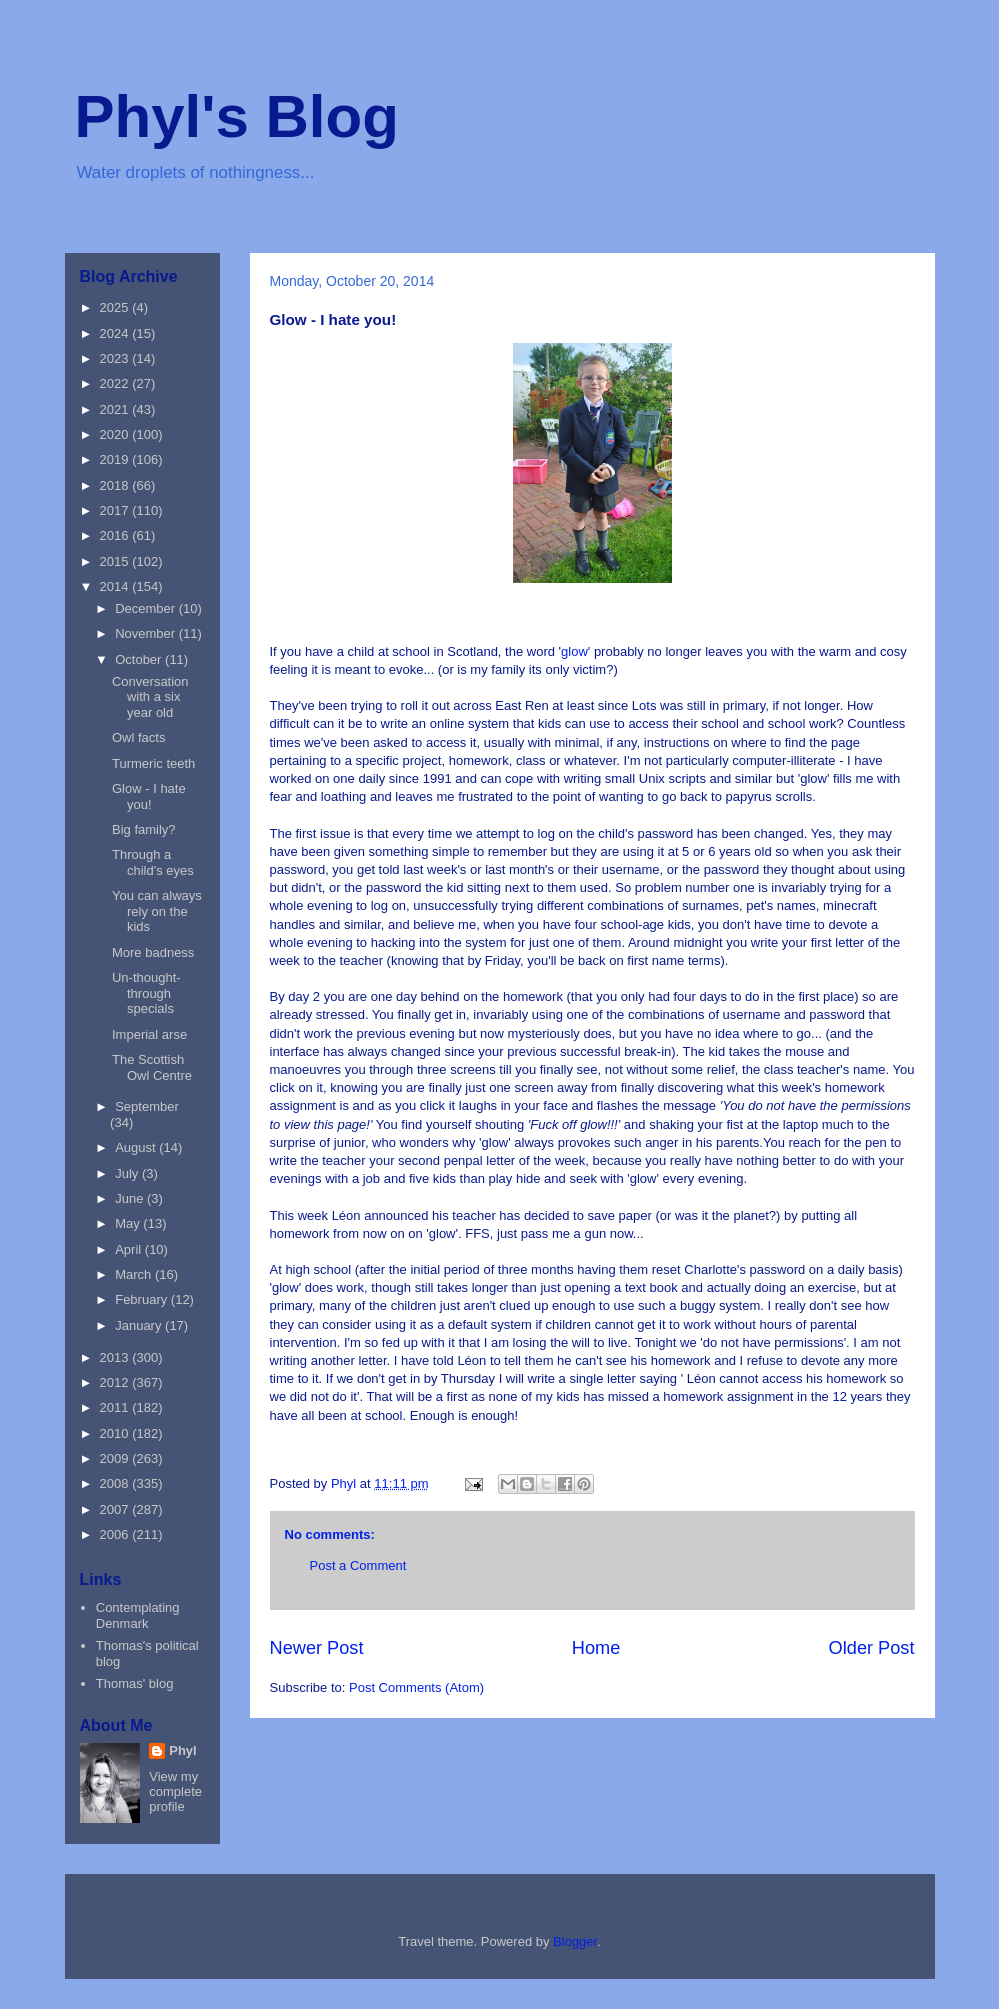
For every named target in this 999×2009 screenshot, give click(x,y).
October (140, 659)
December (147, 608)
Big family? (144, 829)
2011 (116, 1407)
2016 (116, 535)
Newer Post (317, 1648)
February (143, 1299)
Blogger (575, 1941)
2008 (116, 1483)
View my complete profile (175, 1791)
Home (596, 1648)
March (135, 1274)
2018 (116, 485)
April (130, 1249)
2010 (116, 1433)
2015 (116, 561)
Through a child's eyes (153, 862)
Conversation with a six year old (150, 697)
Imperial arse (149, 1034)
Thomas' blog (135, 1683)
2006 (116, 1534)
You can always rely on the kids (157, 911)
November (147, 633)
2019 (116, 459)
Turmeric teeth (153, 763)
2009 (116, 1458)
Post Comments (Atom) (416, 1687)
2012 (116, 1382)
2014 (116, 586)
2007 (116, 1509)
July (128, 1173)
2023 (116, 358)
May (129, 1223)
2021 (116, 409)
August (137, 1147)
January (140, 1325)
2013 (116, 1357)
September (147, 1106)
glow (574, 651)
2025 (116, 307)
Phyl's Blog (237, 116)
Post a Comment (358, 1565)
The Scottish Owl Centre (152, 1067)
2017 (116, 510)
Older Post (872, 1648)
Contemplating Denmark (138, 1615)
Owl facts (138, 737)
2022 (116, 383)
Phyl (182, 1750)
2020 (116, 434)
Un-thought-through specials (146, 993)
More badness (153, 952)
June (131, 1198)
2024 (116, 333)
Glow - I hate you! (149, 796)
